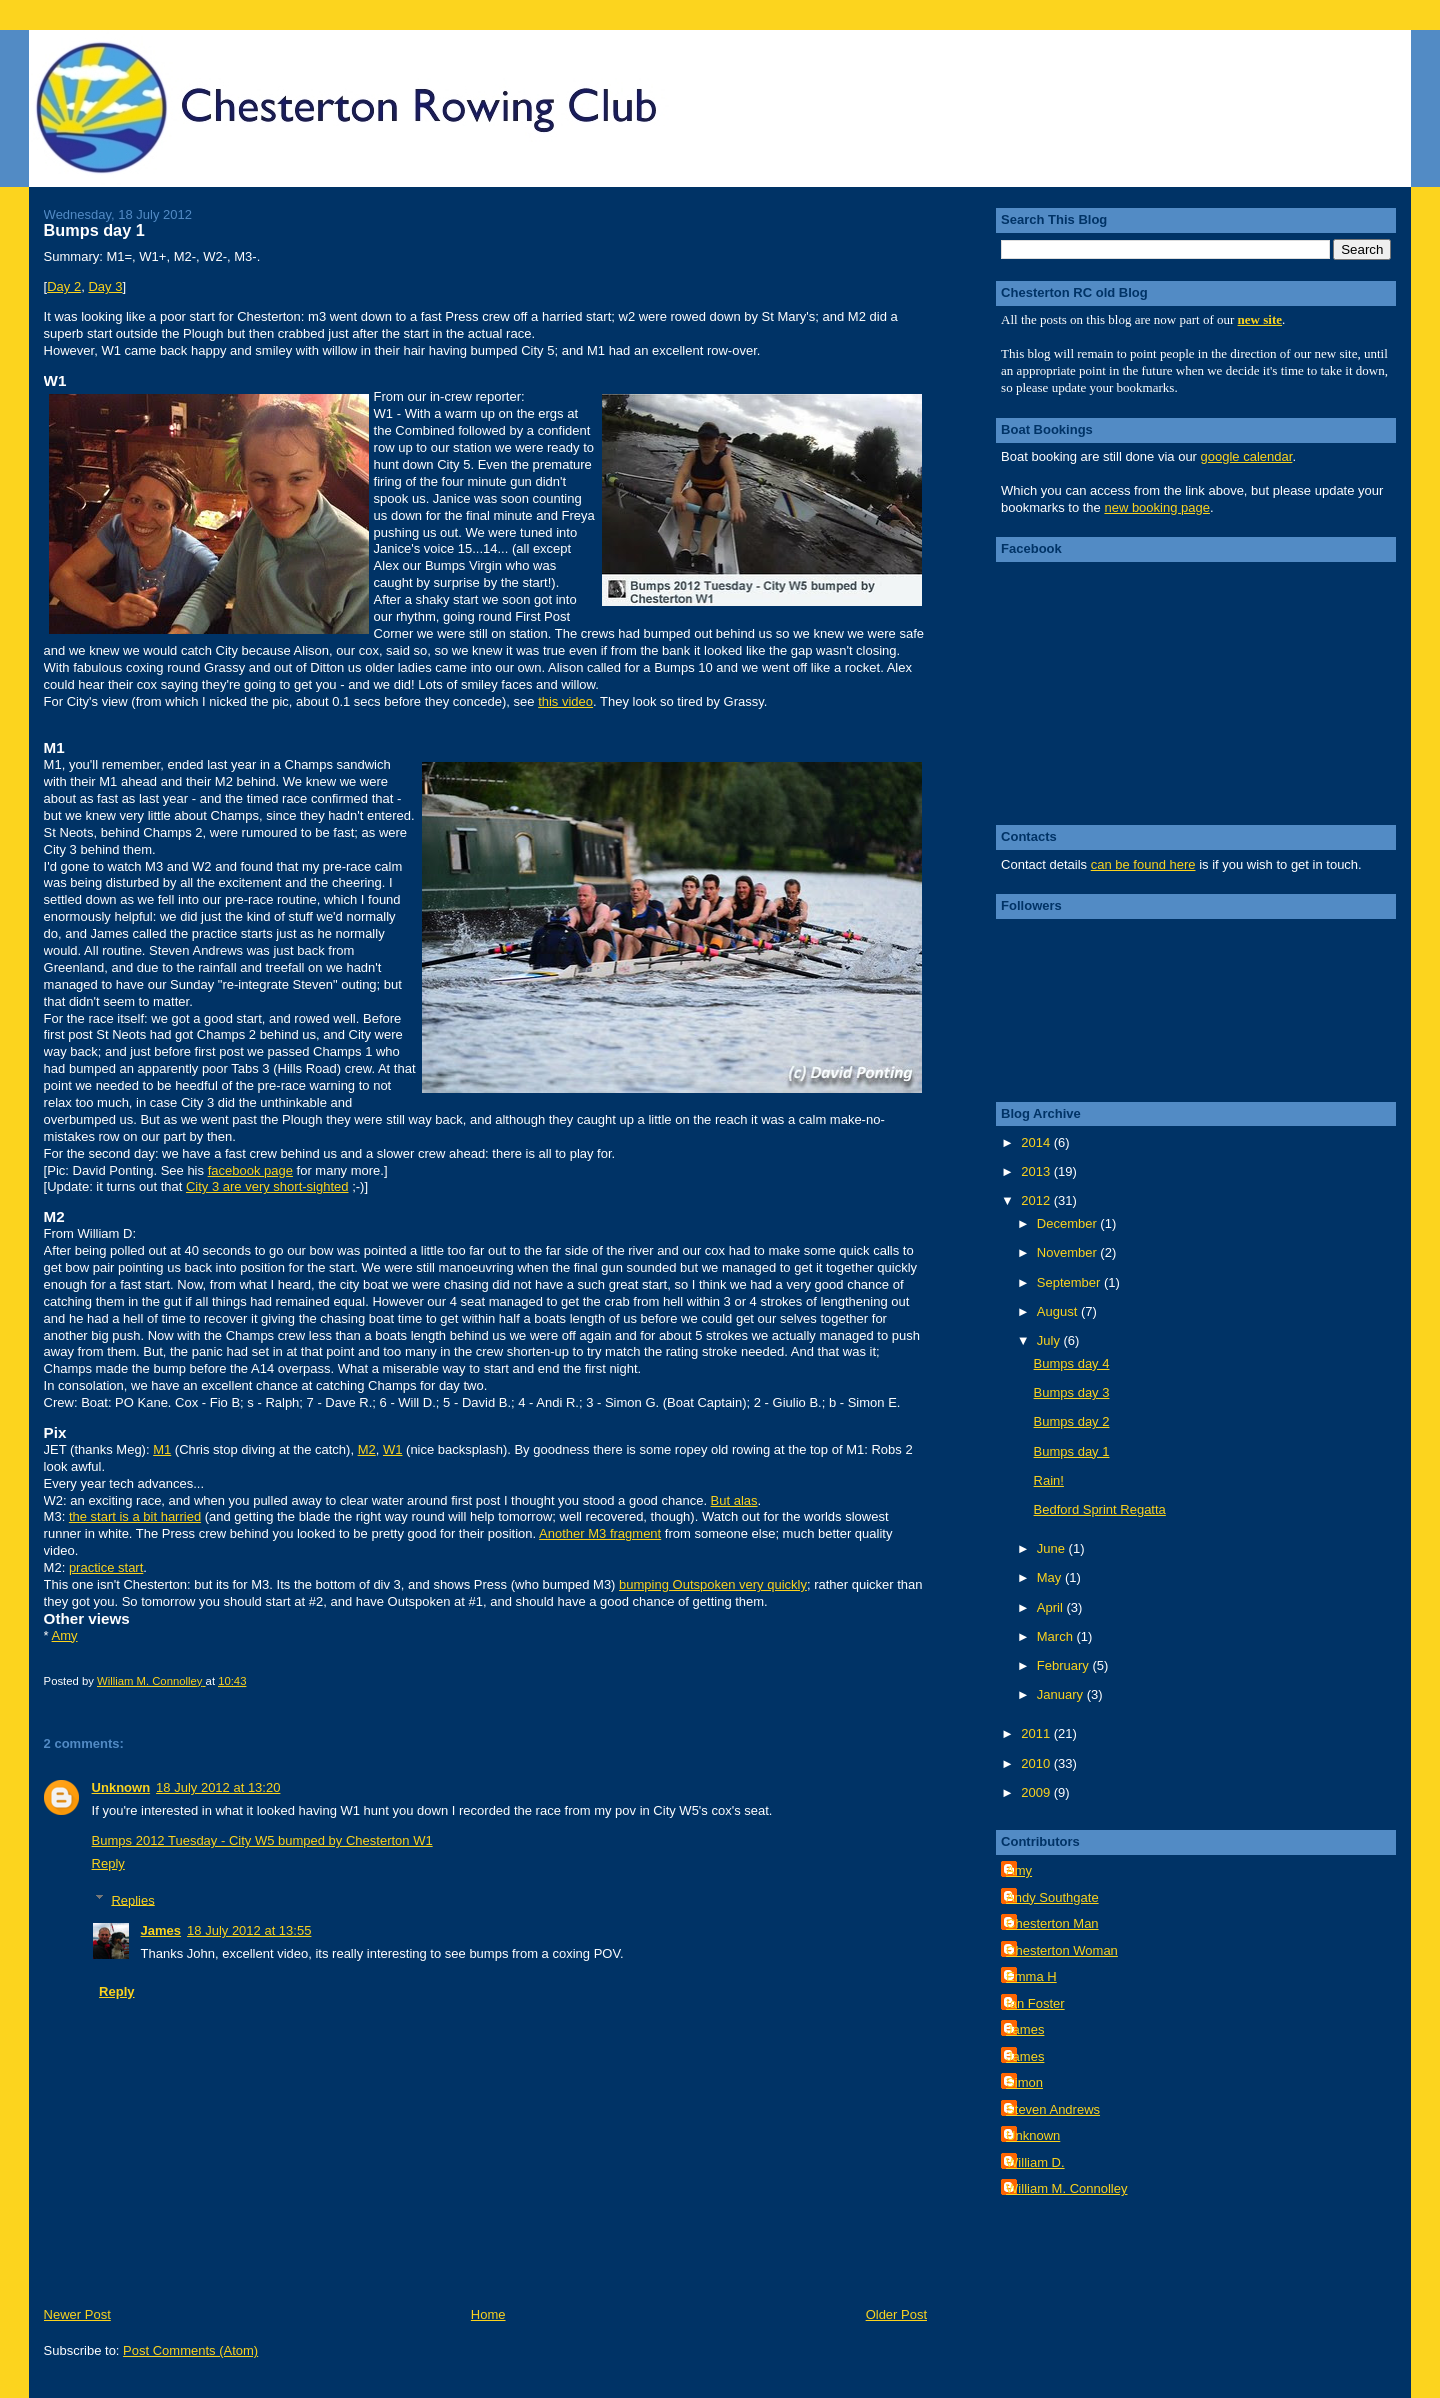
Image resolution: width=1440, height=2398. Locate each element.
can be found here (1143, 864)
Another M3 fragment (600, 1533)
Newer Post (77, 2314)
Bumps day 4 (1072, 1363)
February (1065, 1665)
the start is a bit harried (135, 1516)
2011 (1037, 1733)
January (1062, 1694)
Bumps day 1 (1072, 1451)
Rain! (1049, 1480)
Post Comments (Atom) (190, 2350)
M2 (367, 1449)
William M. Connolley (1066, 2188)
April (1052, 1607)
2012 (1037, 1200)
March (1057, 1636)
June (1053, 1548)
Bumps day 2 (1072, 1421)
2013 (1037, 1171)
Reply (108, 1863)
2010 (1037, 1763)
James (161, 1930)
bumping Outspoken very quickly (713, 1584)
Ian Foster (1035, 2003)
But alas (734, 1500)
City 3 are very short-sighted (267, 1186)
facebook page (250, 1170)
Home (488, 2314)
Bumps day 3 (1072, 1392)
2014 (1037, 1142)
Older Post (896, 2314)
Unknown (121, 1787)
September (1070, 1282)
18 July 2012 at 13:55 (249, 1930)
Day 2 (64, 286)
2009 (1037, 1792)
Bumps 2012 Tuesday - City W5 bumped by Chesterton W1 (262, 1840)
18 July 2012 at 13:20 (218, 1787)
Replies (132, 1899)
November (1069, 1252)
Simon (1024, 2082)
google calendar (1247, 456)
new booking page (1157, 507)
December (1069, 1223)
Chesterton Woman (1062, 1950)
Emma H (1031, 1976)
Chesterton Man (1052, 1923)
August (1059, 1311)
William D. (1035, 2162)
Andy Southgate (1052, 1897)
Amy (65, 1635)
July (1050, 1340)
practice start (106, 1567)
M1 (162, 1449)
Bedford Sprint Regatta (1100, 1509)
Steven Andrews (1053, 2109)
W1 (393, 1449)
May (1051, 1577)
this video (565, 701)
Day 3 (105, 286)
